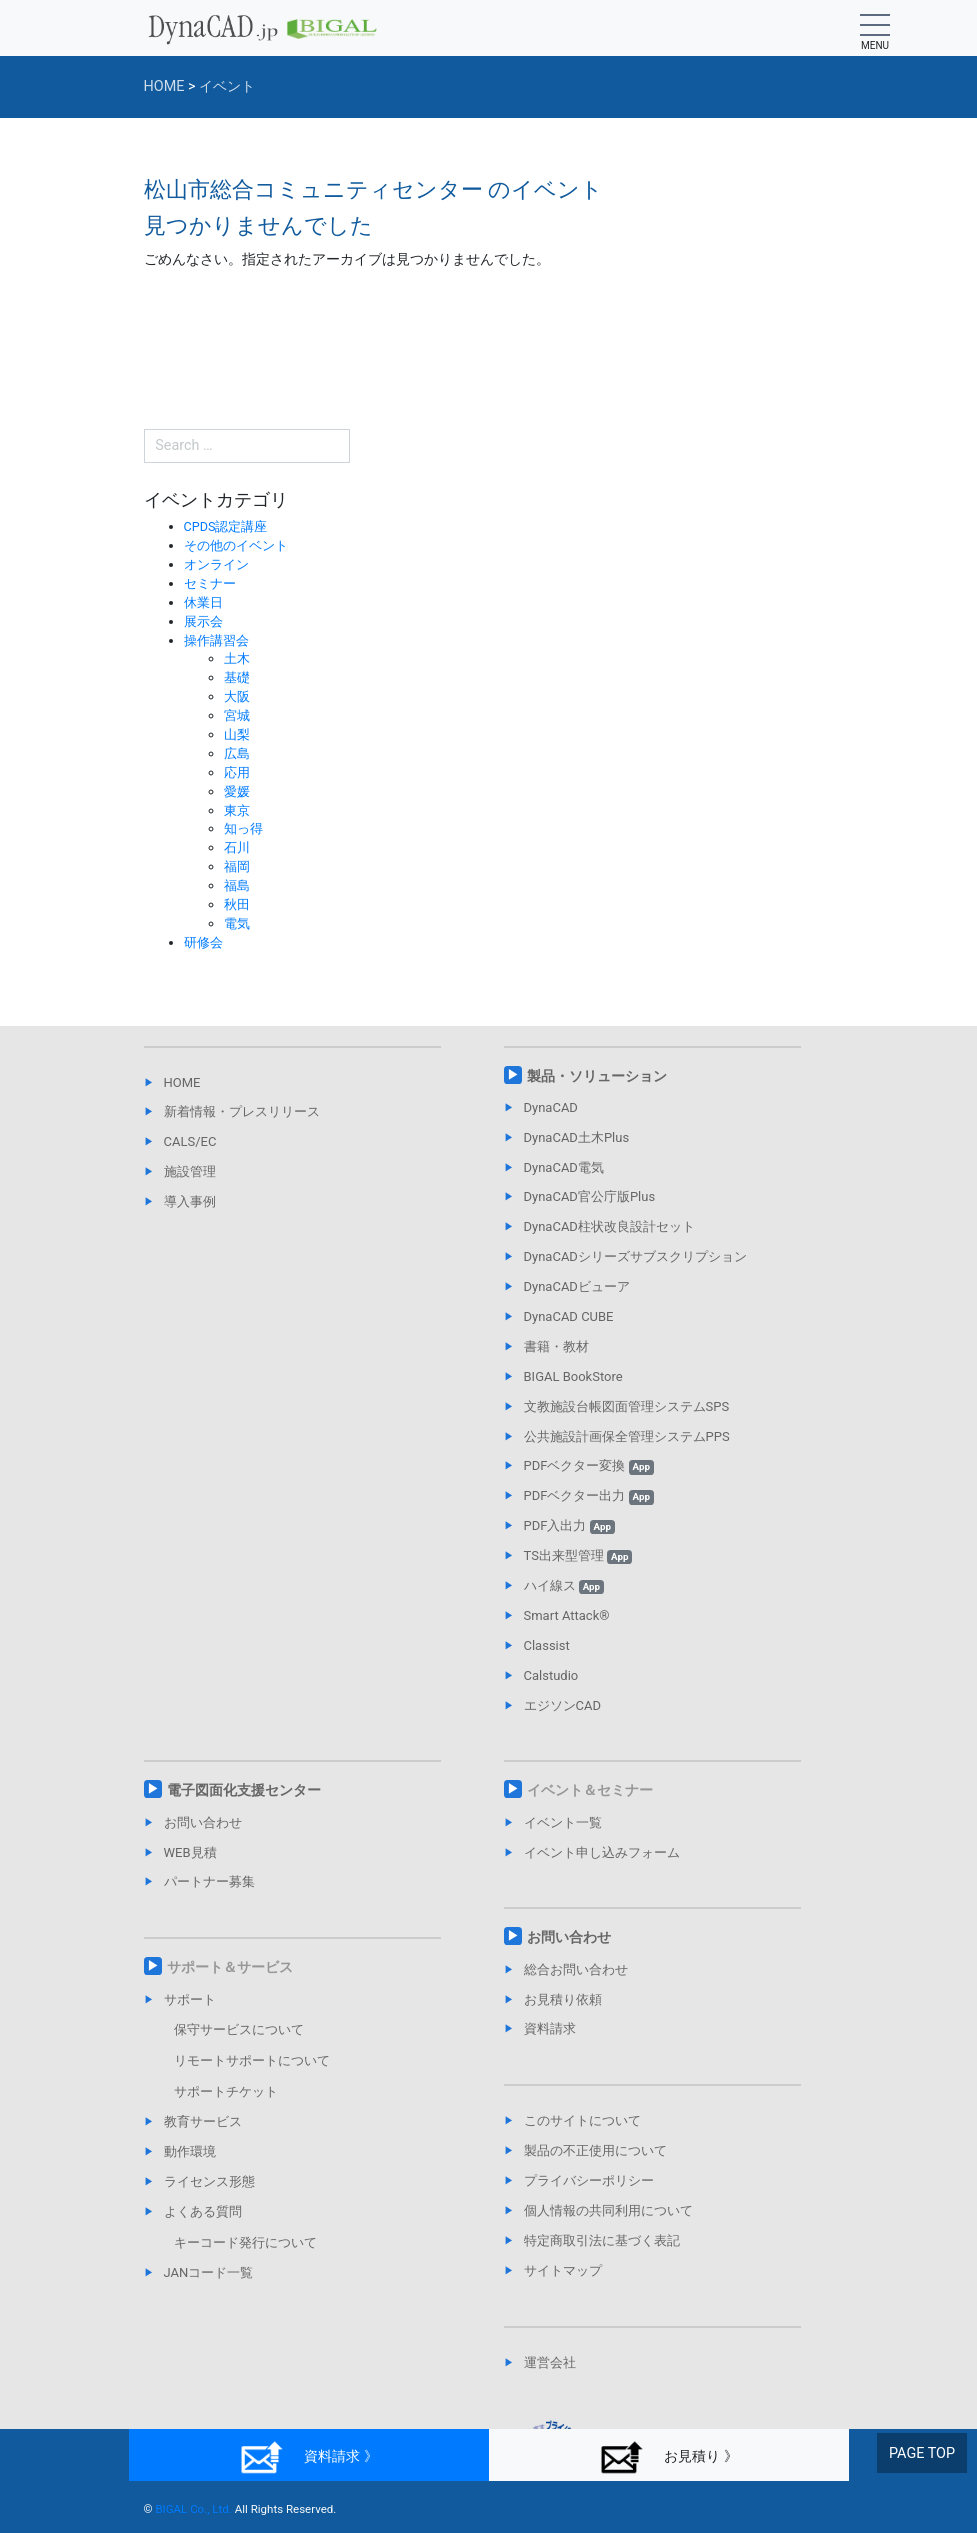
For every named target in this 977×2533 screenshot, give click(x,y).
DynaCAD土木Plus (577, 1137)
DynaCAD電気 (564, 1167)
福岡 (237, 866)
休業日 (203, 602)
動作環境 (190, 2151)
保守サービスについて (239, 2029)
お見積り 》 (668, 2457)
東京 (237, 810)
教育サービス (203, 2121)
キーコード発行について (245, 2242)
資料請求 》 (308, 2457)
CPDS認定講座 (226, 526)
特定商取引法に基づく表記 (602, 2240)
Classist (547, 1645)
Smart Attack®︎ (567, 1615)
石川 (237, 847)
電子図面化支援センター (244, 1790)
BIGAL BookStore (573, 1376)
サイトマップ (563, 2270)
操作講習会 (216, 640)
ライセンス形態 (209, 2181)
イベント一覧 (563, 1822)
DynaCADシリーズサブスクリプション (635, 1256)
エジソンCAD (562, 1705)
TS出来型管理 (578, 1555)
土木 (237, 658)
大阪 (237, 696)
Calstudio (551, 1675)
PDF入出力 (569, 1525)
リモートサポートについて (252, 2060)
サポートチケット (226, 2091)
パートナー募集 (209, 1881)
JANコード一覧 (209, 2272)
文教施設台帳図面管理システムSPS (627, 1406)
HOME (182, 1082)
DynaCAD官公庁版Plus (590, 1196)
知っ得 (243, 828)
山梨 (237, 734)
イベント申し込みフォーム (602, 1852)
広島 (237, 753)
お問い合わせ (203, 1822)
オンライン (216, 564)
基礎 (237, 677)
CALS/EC (190, 1141)
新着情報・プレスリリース (242, 1111)
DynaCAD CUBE (569, 1316)
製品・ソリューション (597, 1076)
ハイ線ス (564, 1585)
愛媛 (237, 791)
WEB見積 (190, 1852)
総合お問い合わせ (576, 1969)
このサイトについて (582, 2120)
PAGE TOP (922, 2453)
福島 (237, 885)
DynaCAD (551, 1107)
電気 (237, 923)
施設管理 (190, 1171)
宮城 (237, 715)
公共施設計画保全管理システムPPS (627, 1436)
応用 (237, 772)
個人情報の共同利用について (608, 2210)
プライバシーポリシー (589, 2180)
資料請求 (550, 2028)
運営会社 (550, 2362)
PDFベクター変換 (589, 1465)
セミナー (210, 583)
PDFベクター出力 (589, 1495)
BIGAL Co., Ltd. (193, 2509)
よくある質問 (203, 2211)
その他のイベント (236, 545)
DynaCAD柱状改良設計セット (609, 1226)
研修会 (203, 942)
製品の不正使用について (595, 2150)
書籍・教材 (556, 1346)
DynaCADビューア (577, 1286)
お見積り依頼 (563, 1999)
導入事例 (190, 1201)
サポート (190, 1999)
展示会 (203, 621)
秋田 (237, 904)
